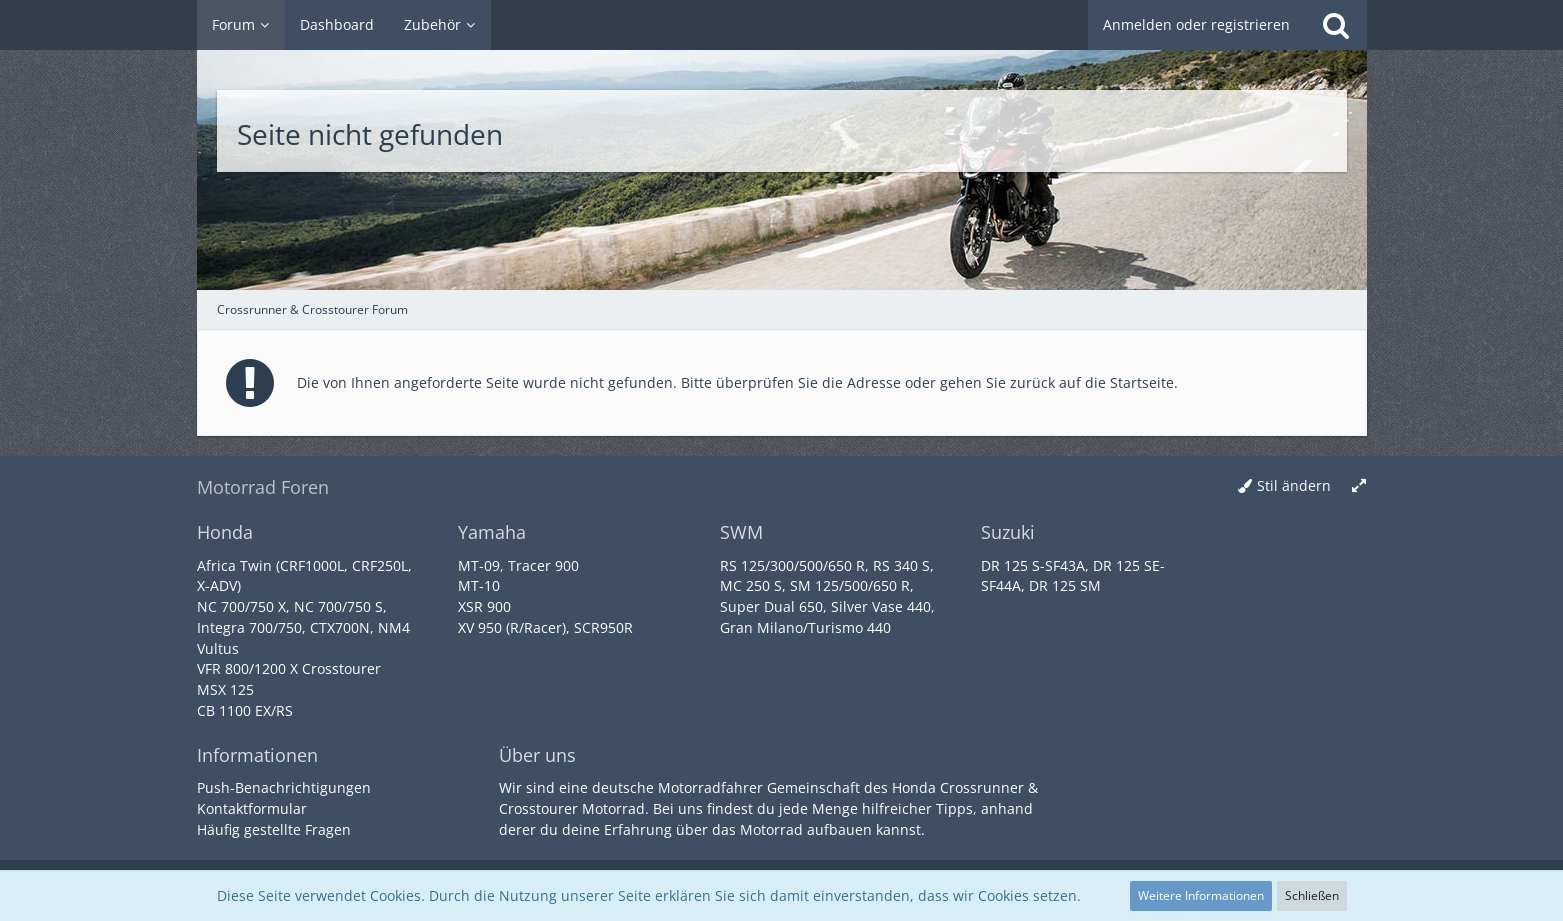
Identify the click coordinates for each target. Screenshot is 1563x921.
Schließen (1312, 895)
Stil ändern (1294, 485)
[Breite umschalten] (1359, 486)
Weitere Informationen (1201, 895)
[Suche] (1336, 25)
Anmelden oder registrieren (1196, 24)
